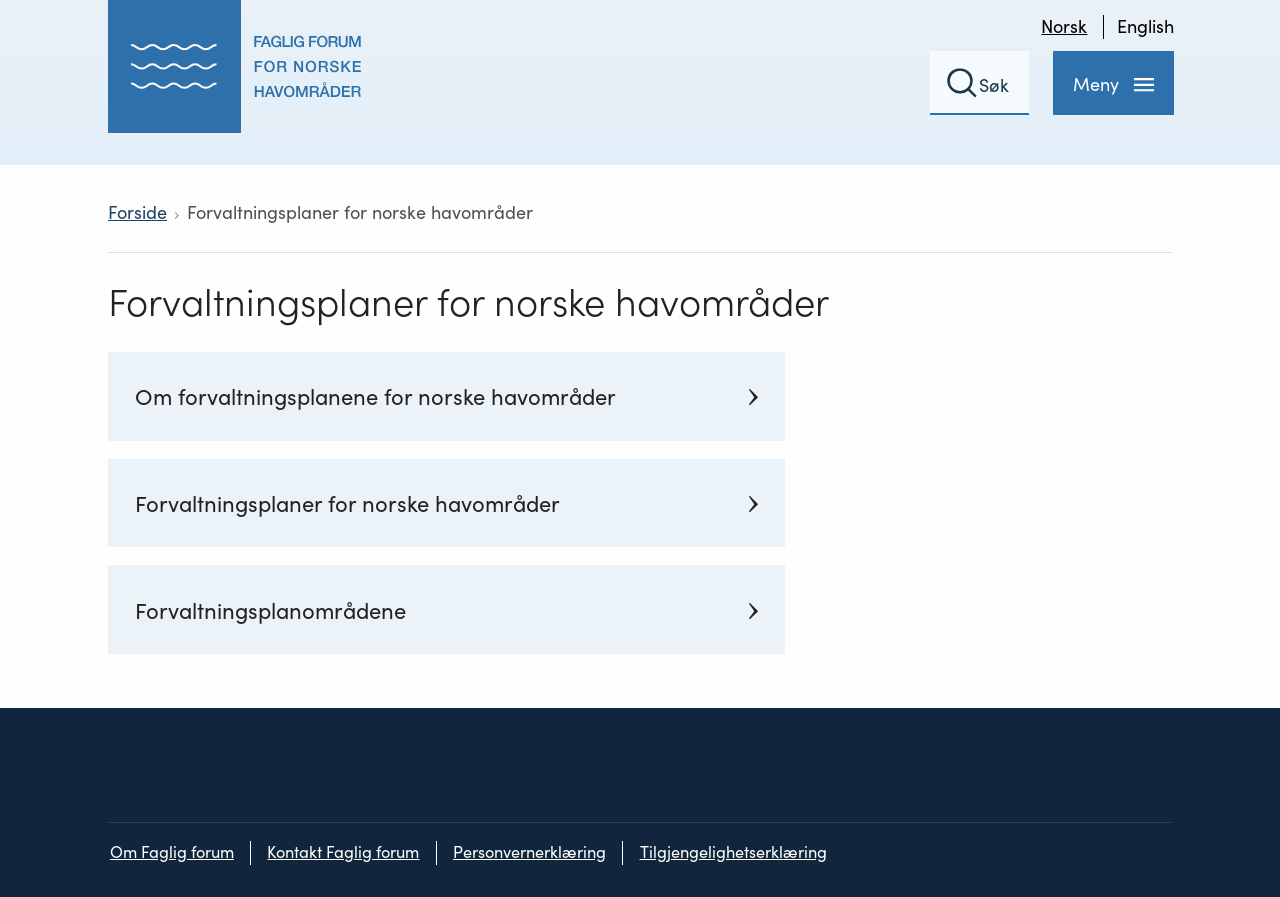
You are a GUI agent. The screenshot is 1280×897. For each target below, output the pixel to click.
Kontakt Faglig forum (343, 852)
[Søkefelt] (979, 83)
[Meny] (1113, 83)
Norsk (1064, 26)
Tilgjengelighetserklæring (733, 852)
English (1145, 26)
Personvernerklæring (529, 852)
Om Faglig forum (172, 852)
